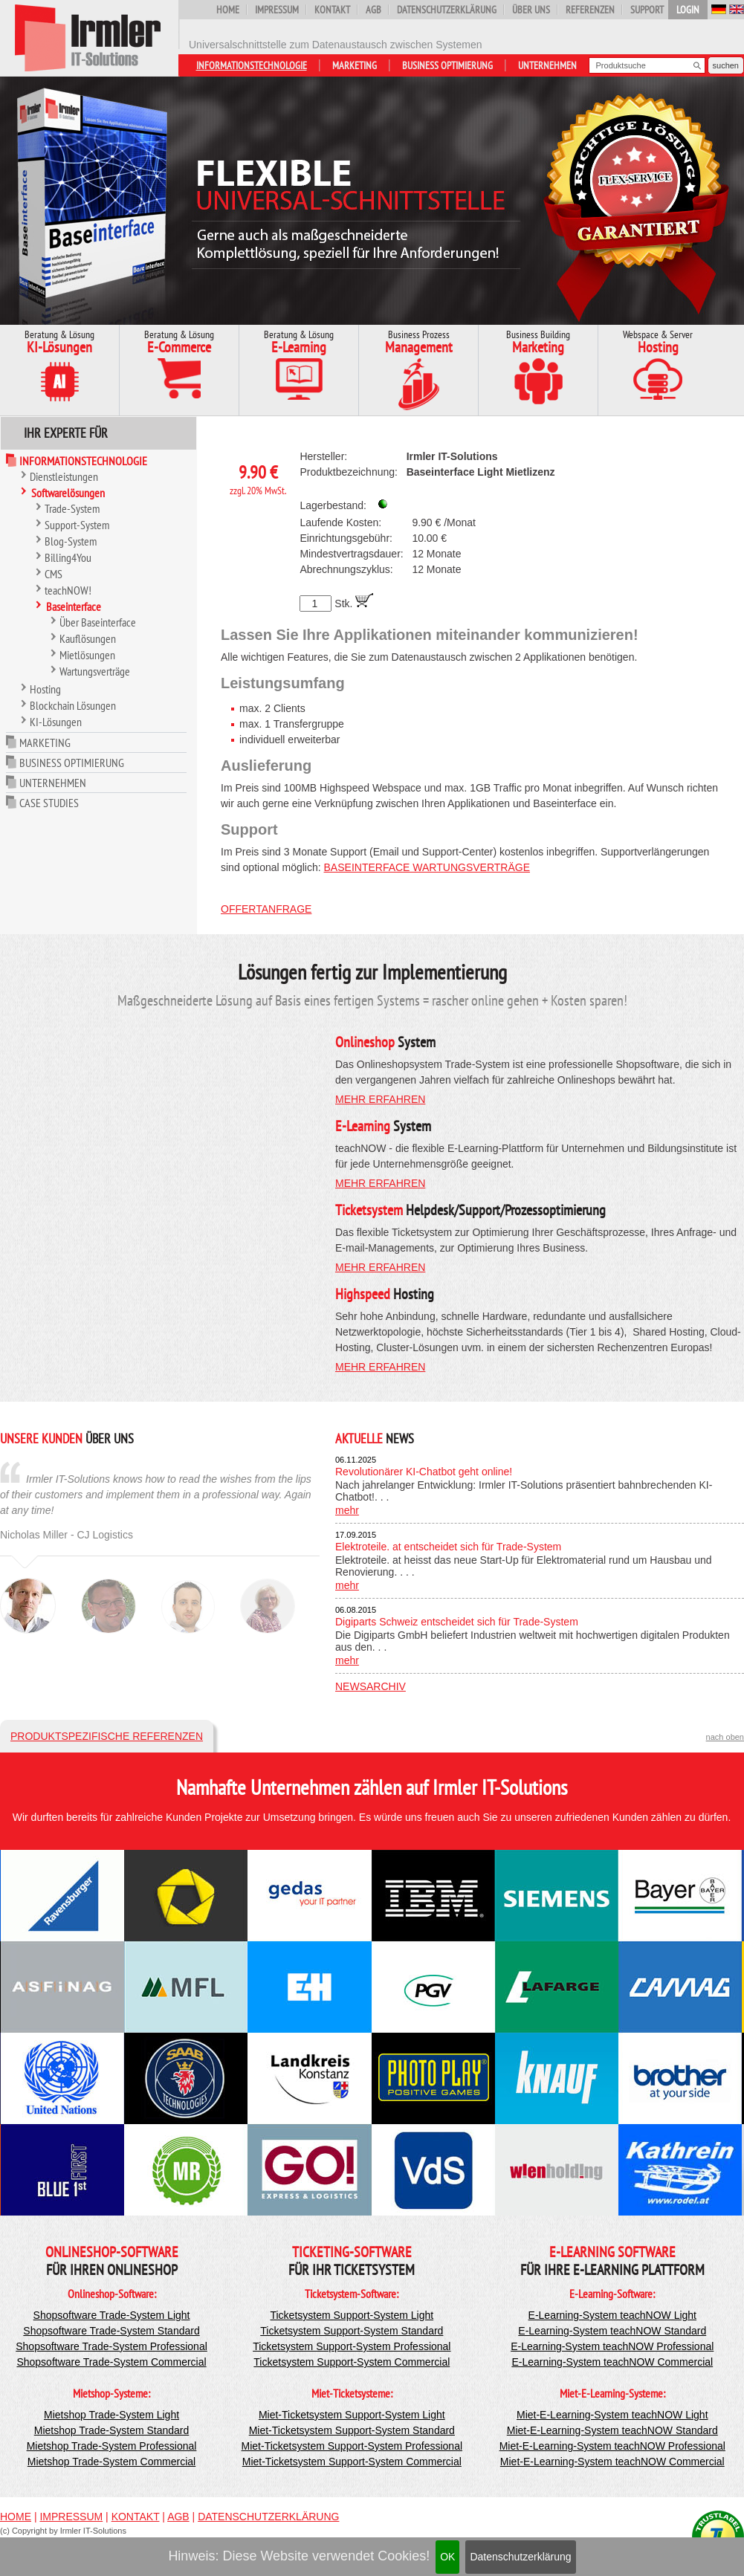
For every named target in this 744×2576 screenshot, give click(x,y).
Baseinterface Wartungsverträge (427, 867)
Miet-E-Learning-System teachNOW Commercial (612, 2461)
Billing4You (68, 557)
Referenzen (590, 9)
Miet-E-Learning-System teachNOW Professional (612, 2446)
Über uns (531, 9)
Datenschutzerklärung (520, 2557)
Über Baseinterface (97, 622)
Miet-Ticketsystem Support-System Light (352, 2415)
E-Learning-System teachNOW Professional (612, 2346)
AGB (373, 9)
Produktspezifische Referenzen (106, 1736)
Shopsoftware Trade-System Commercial (111, 2362)
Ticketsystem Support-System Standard (351, 2331)
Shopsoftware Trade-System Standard (111, 2331)
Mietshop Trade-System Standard (112, 2430)
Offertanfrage (266, 909)
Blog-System (71, 541)
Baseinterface (73, 606)
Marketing (354, 65)
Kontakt (332, 9)
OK (447, 2557)
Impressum (277, 9)
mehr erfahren (380, 1099)
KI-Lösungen (56, 721)
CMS (53, 573)
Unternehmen (547, 65)
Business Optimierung (447, 65)
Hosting (45, 689)
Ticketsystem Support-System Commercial (351, 2362)
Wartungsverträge (94, 671)
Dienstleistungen (64, 476)
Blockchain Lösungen (73, 705)
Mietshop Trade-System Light (111, 2415)
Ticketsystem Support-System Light (351, 2315)
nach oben (725, 1736)
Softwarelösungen (68, 492)
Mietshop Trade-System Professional (112, 2446)
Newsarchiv (370, 1686)
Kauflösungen (87, 638)
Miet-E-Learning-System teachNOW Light (612, 2415)
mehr (347, 1510)
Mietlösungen (87, 654)
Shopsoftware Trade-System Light (111, 2315)
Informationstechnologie (251, 65)
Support (647, 9)
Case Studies (49, 802)
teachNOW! (68, 590)
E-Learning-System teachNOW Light (612, 2315)
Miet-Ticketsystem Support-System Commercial (352, 2461)
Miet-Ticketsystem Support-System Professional (352, 2446)
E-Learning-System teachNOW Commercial (612, 2362)
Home (227, 9)
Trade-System (72, 508)
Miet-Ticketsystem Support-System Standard (352, 2430)
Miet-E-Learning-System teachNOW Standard (612, 2430)
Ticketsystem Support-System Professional (351, 2346)
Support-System (77, 524)
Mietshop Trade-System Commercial (111, 2461)
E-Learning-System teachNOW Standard (612, 2331)
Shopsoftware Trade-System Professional (111, 2346)
